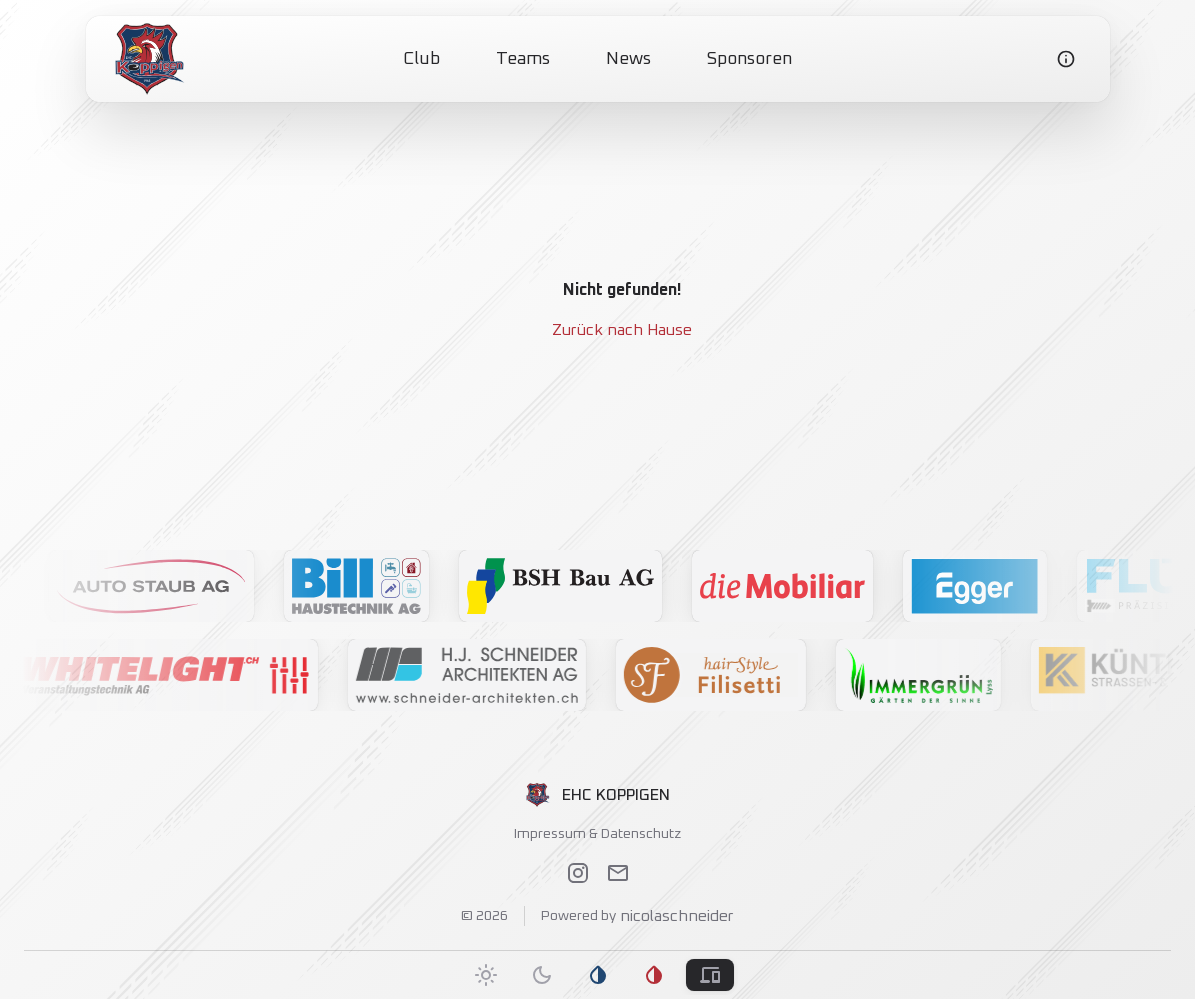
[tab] (486, 975)
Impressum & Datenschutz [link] (597, 834)
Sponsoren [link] (749, 59)
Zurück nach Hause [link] (622, 330)
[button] (183, 586)
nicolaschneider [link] (675, 916)
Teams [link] (523, 59)
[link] (150, 59)
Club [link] (421, 59)
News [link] (628, 59)
